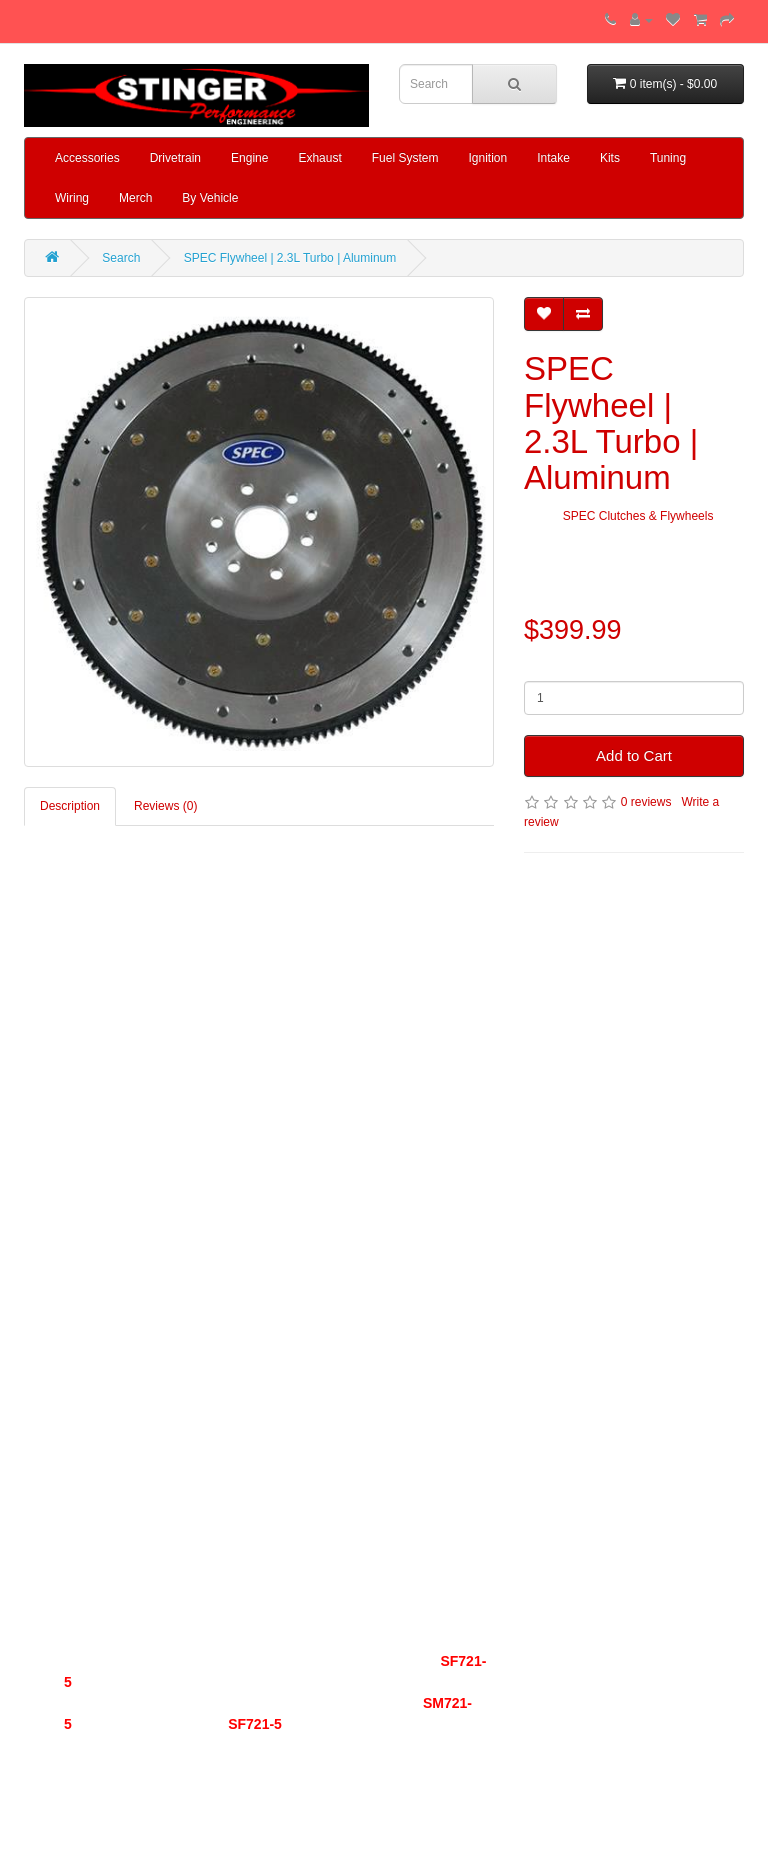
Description (70, 806)
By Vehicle (210, 198)
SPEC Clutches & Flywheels (638, 516)
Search (121, 258)
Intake (553, 158)
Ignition (487, 158)
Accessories (87, 158)
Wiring (72, 198)
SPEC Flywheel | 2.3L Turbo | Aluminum (290, 258)
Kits (610, 158)
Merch (135, 198)
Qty (533, 666)
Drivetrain (175, 158)
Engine (249, 158)
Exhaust (319, 158)
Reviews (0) (165, 806)
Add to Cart (634, 755)
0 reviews (646, 802)
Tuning (668, 158)
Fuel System (405, 158)
